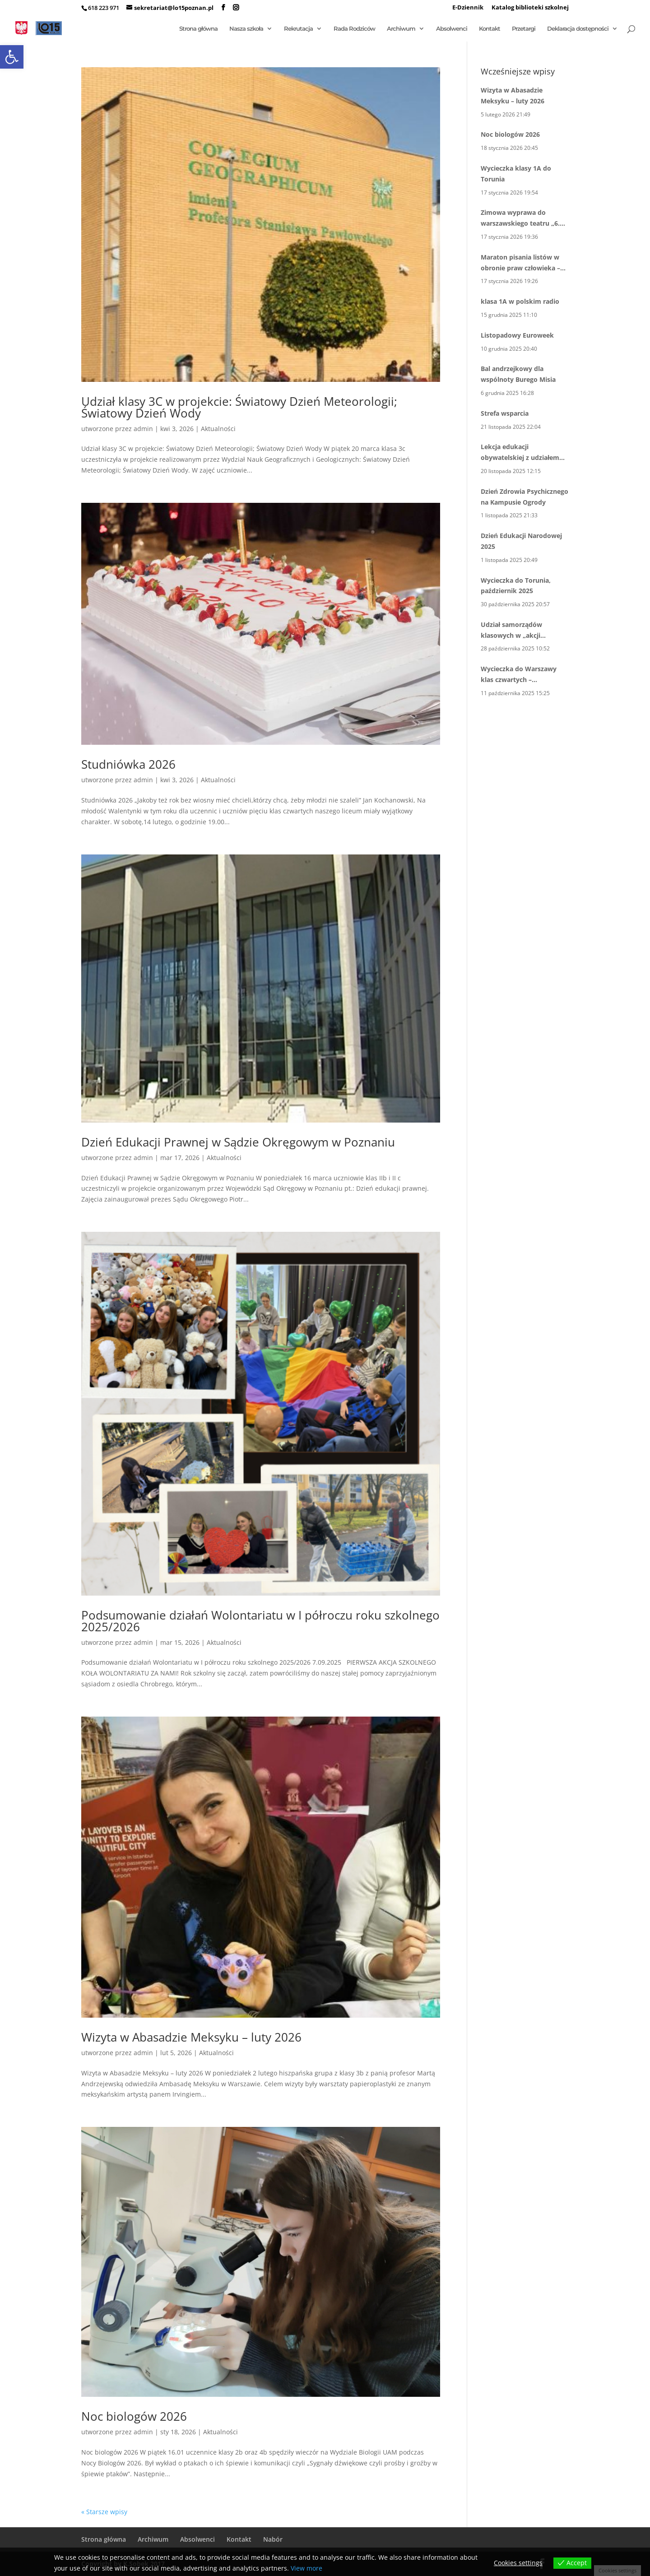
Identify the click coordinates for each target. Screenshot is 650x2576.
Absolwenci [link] (451, 28)
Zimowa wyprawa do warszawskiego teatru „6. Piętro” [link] (520, 218)
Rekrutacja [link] (298, 28)
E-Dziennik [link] (467, 8)
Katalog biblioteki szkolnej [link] (530, 8)
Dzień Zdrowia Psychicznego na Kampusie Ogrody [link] (524, 496)
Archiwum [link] (401, 28)
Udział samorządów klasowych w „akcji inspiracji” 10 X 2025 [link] (512, 630)
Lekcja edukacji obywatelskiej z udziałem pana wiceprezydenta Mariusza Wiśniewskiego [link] (520, 452)
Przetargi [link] (523, 28)
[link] (11, 57)
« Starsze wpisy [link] (104, 2511)
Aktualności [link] (218, 428)
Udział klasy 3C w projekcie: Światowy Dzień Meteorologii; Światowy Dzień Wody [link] (239, 407)
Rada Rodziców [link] (354, 28)
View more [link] (306, 2568)
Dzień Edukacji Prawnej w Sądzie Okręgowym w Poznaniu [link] (238, 1142)
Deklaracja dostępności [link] (577, 28)
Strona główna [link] (198, 28)
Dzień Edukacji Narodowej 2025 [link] (521, 541)
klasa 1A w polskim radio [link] (520, 301)
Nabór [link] (273, 2539)
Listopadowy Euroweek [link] (517, 335)
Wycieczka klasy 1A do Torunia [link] (516, 173)
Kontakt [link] (489, 28)
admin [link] (143, 428)
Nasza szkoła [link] (246, 28)
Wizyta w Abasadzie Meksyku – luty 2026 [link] (191, 2037)
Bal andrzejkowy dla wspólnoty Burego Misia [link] (518, 374)
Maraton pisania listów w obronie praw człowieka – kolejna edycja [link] (520, 263)
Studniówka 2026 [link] (128, 764)
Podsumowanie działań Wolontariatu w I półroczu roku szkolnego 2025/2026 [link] (260, 1621)
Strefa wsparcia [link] (505, 413)
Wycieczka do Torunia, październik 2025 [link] (516, 585)
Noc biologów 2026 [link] (134, 2416)
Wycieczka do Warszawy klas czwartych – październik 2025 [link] (519, 674)
